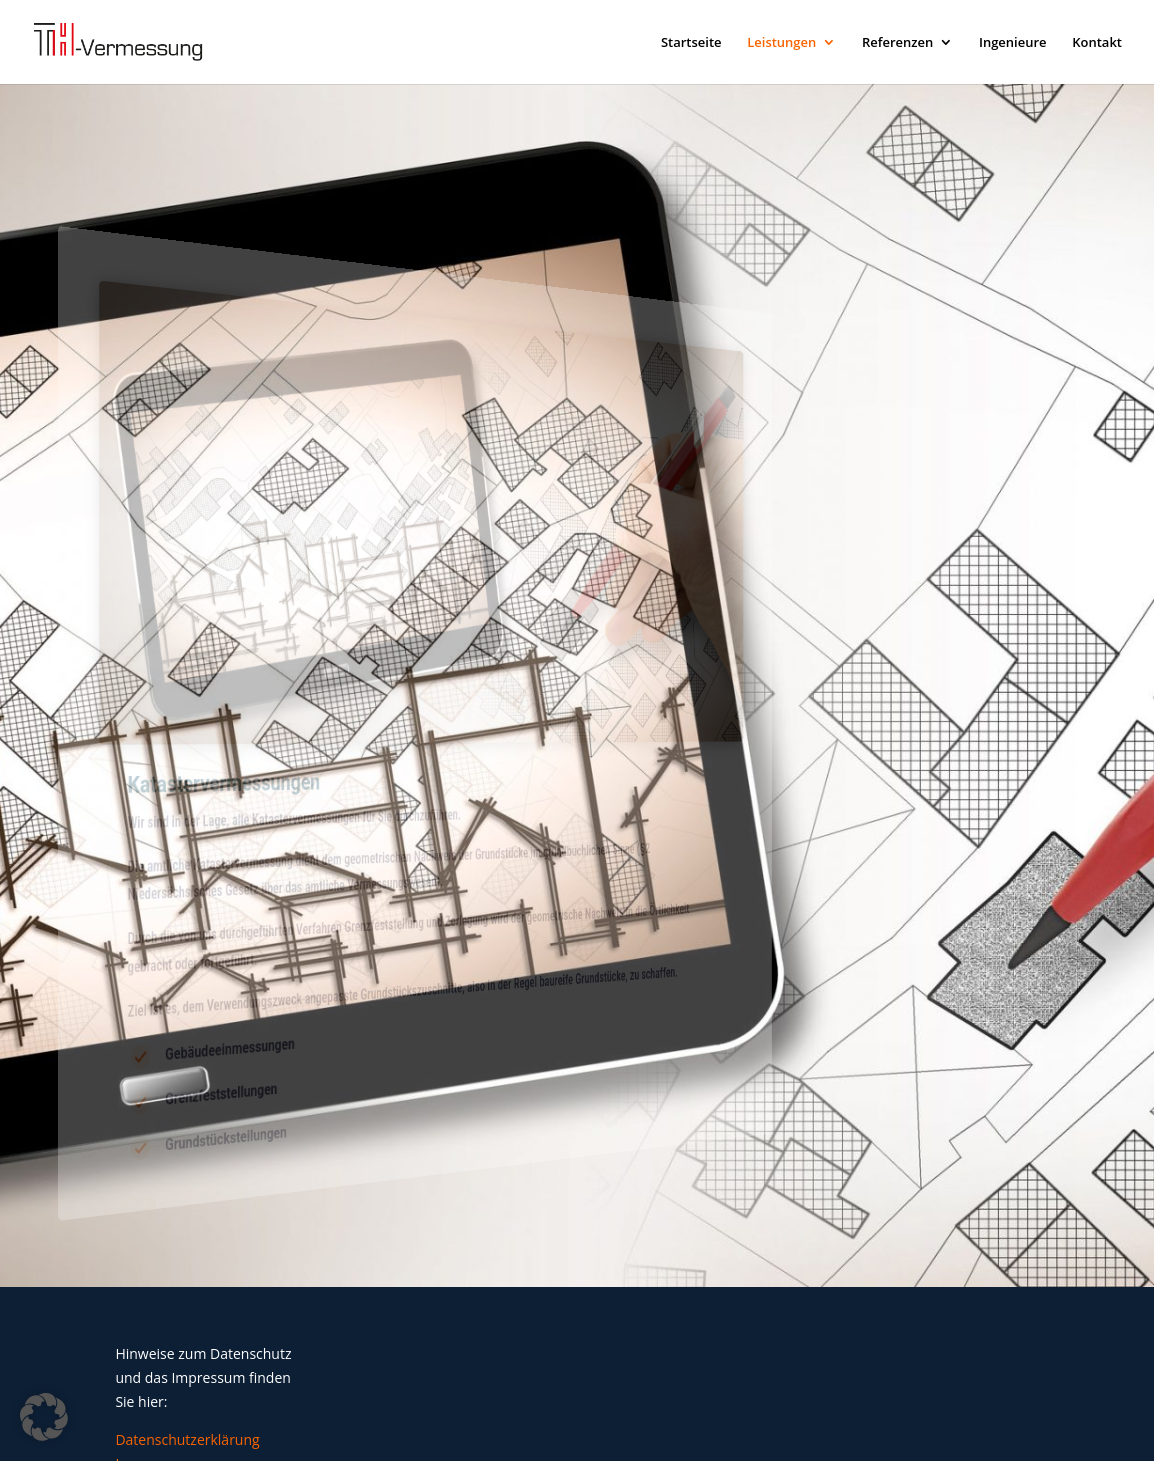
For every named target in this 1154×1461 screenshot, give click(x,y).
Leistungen (781, 43)
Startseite (691, 43)
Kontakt (1097, 43)
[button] (44, 1417)
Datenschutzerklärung (187, 1439)
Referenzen (897, 43)
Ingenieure (1013, 43)
